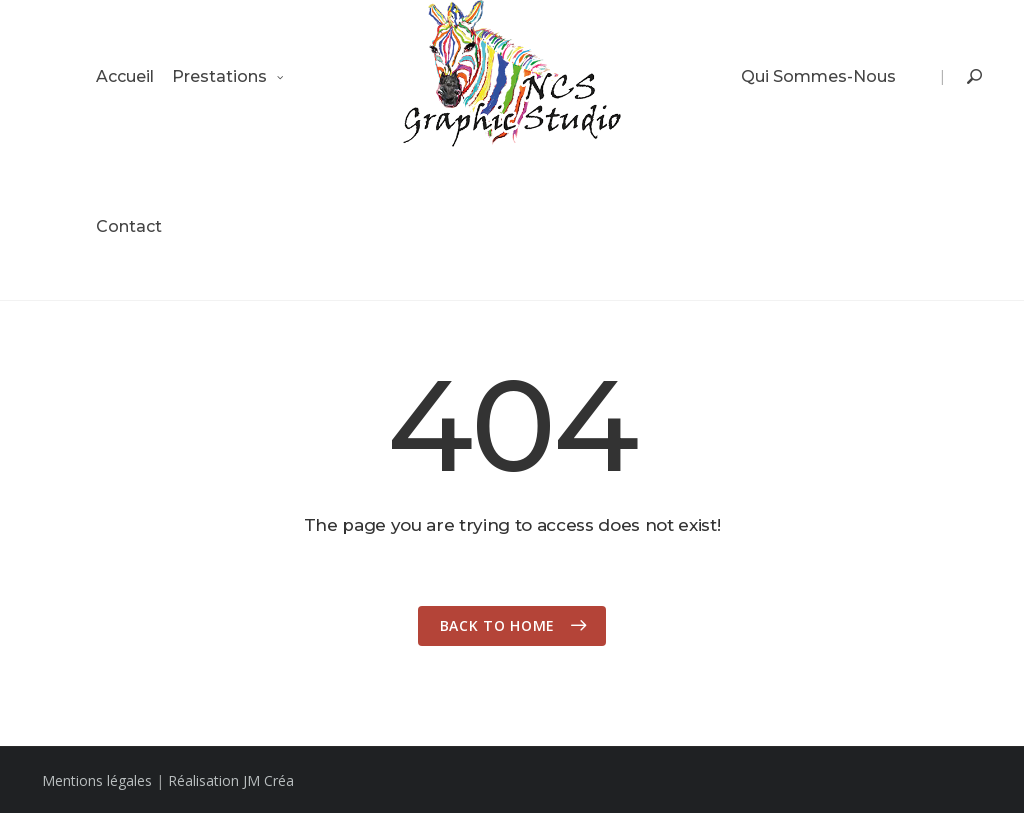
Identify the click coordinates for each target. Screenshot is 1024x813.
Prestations (219, 76)
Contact (129, 226)
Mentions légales (97, 780)
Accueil (125, 76)
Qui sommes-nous (818, 76)
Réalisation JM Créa (231, 780)
